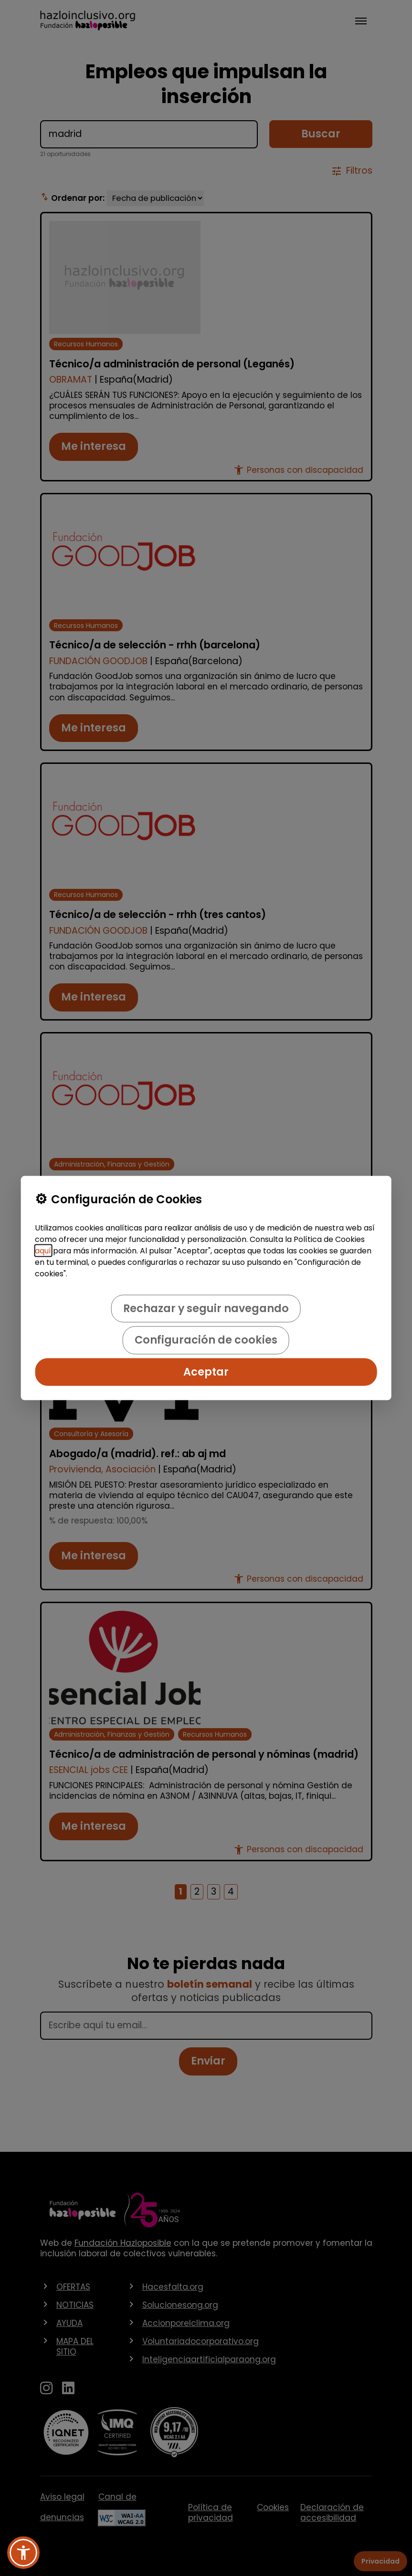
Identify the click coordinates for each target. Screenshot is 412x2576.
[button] (23, 2552)
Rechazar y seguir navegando (206, 1308)
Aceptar (206, 1371)
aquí (43, 1250)
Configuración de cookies (206, 1340)
